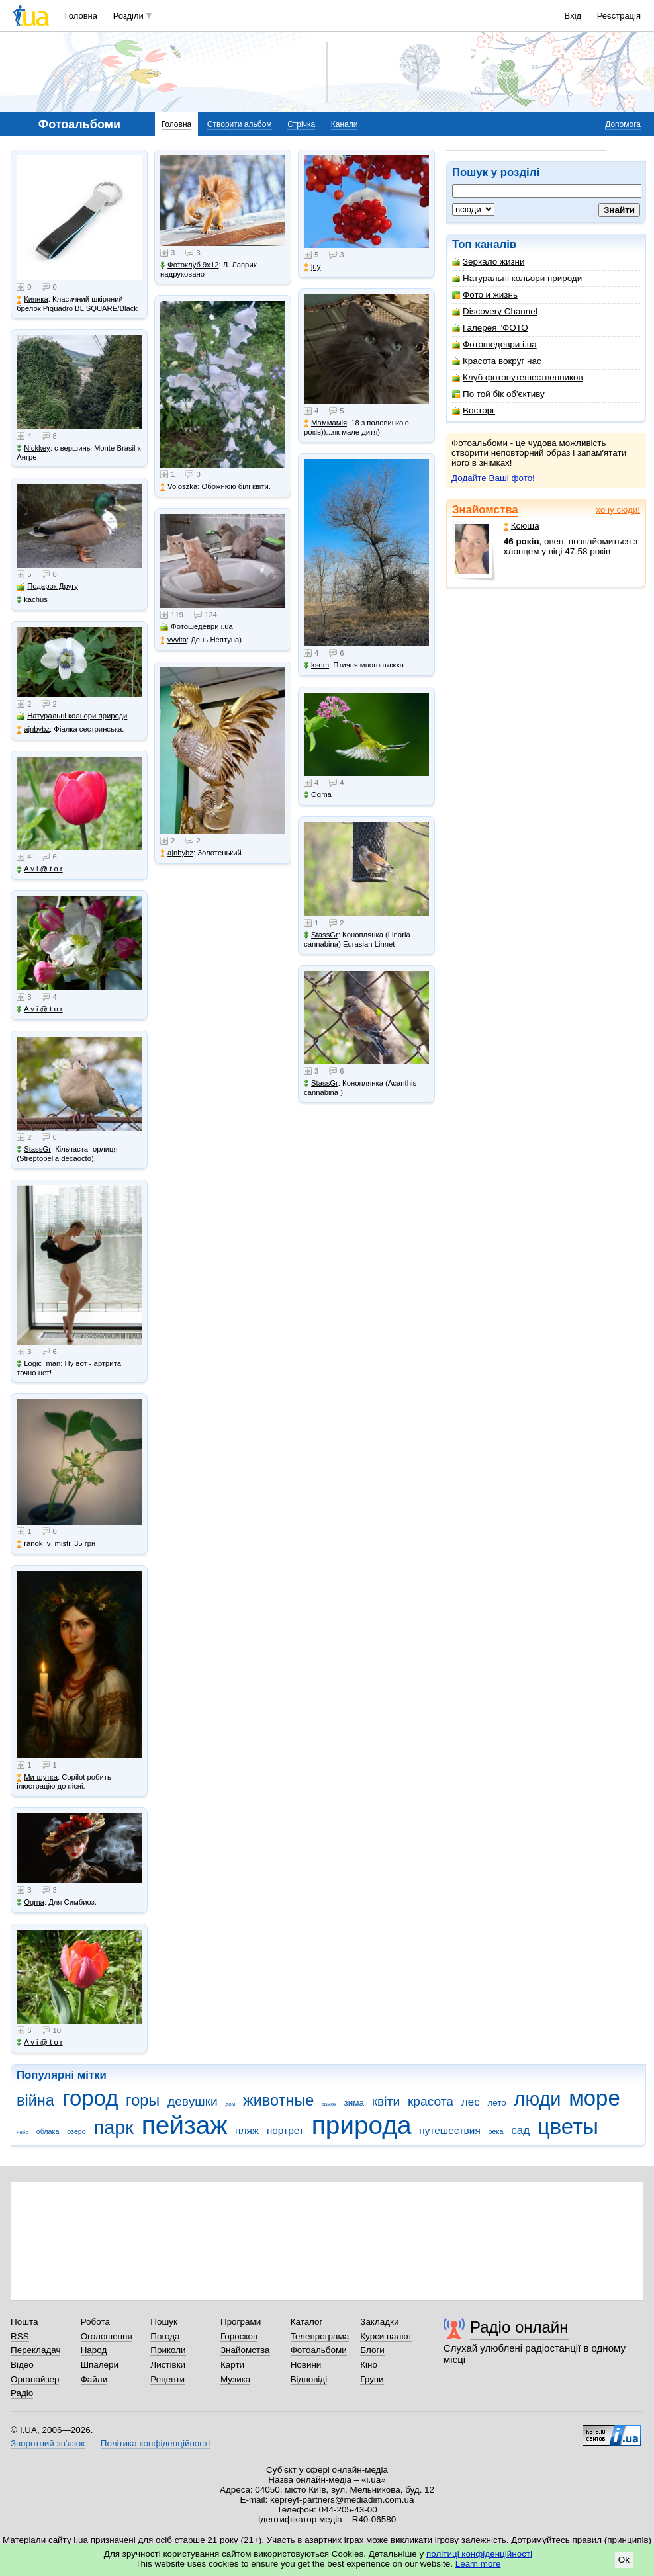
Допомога (623, 124)
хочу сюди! (618, 510)
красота (430, 2101)
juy (312, 267)
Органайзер (35, 2379)
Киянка (32, 299)
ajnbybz (33, 729)
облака (48, 2131)
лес (470, 2102)
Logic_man (38, 1363)
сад (520, 2130)
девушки (192, 2101)
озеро (76, 2131)
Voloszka (178, 486)
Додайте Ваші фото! (493, 478)
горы (143, 2100)
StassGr (34, 1149)
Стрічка (301, 124)
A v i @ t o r (39, 869)
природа (362, 2125)
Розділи (128, 16)
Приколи (167, 2350)
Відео (22, 2365)
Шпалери (99, 2365)
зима (354, 2103)
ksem (316, 665)
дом (231, 2104)
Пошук (163, 2322)
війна (35, 2100)
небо (22, 2132)
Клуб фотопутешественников (517, 377)
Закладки (379, 2322)
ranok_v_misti (43, 1543)
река (496, 2131)
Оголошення (106, 2336)
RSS (20, 2336)
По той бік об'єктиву (498, 394)
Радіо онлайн (519, 2327)
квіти (386, 2101)
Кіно (368, 2365)
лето (496, 2103)
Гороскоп (238, 2336)
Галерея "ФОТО (490, 328)
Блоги (372, 2350)
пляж (247, 2130)
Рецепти (167, 2379)
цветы (567, 2126)
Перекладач (35, 2350)
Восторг (473, 410)
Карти (232, 2365)
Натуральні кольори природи (517, 278)
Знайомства (485, 509)
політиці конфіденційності (479, 2554)
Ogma (30, 1902)
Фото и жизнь (485, 295)
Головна (81, 16)
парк (114, 2127)
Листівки (167, 2365)
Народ (94, 2350)
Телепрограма (320, 2336)
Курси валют (386, 2336)
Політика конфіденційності (155, 2443)
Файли (94, 2379)
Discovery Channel (494, 311)
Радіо (22, 2393)
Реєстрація (619, 16)
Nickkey (33, 448)
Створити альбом (239, 124)
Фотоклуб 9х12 (189, 265)
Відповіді (309, 2379)
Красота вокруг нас (496, 361)
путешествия (450, 2130)
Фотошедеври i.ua (494, 344)
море (594, 2098)
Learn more (478, 2564)
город (90, 2098)
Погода (164, 2336)
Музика (235, 2379)
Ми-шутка (37, 1777)
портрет (285, 2130)
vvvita (173, 640)
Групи (371, 2379)
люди (537, 2099)
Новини (306, 2365)
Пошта (24, 2322)
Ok (624, 2560)
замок (329, 2104)
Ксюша (521, 526)
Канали (344, 124)
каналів (495, 244)
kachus (32, 599)
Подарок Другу (47, 586)
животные (278, 2100)
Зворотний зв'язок (48, 2443)
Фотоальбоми (319, 2350)
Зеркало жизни (488, 262)
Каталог (307, 2322)
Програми (240, 2322)
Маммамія (325, 423)
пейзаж (185, 2125)
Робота (95, 2322)
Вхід (573, 16)
